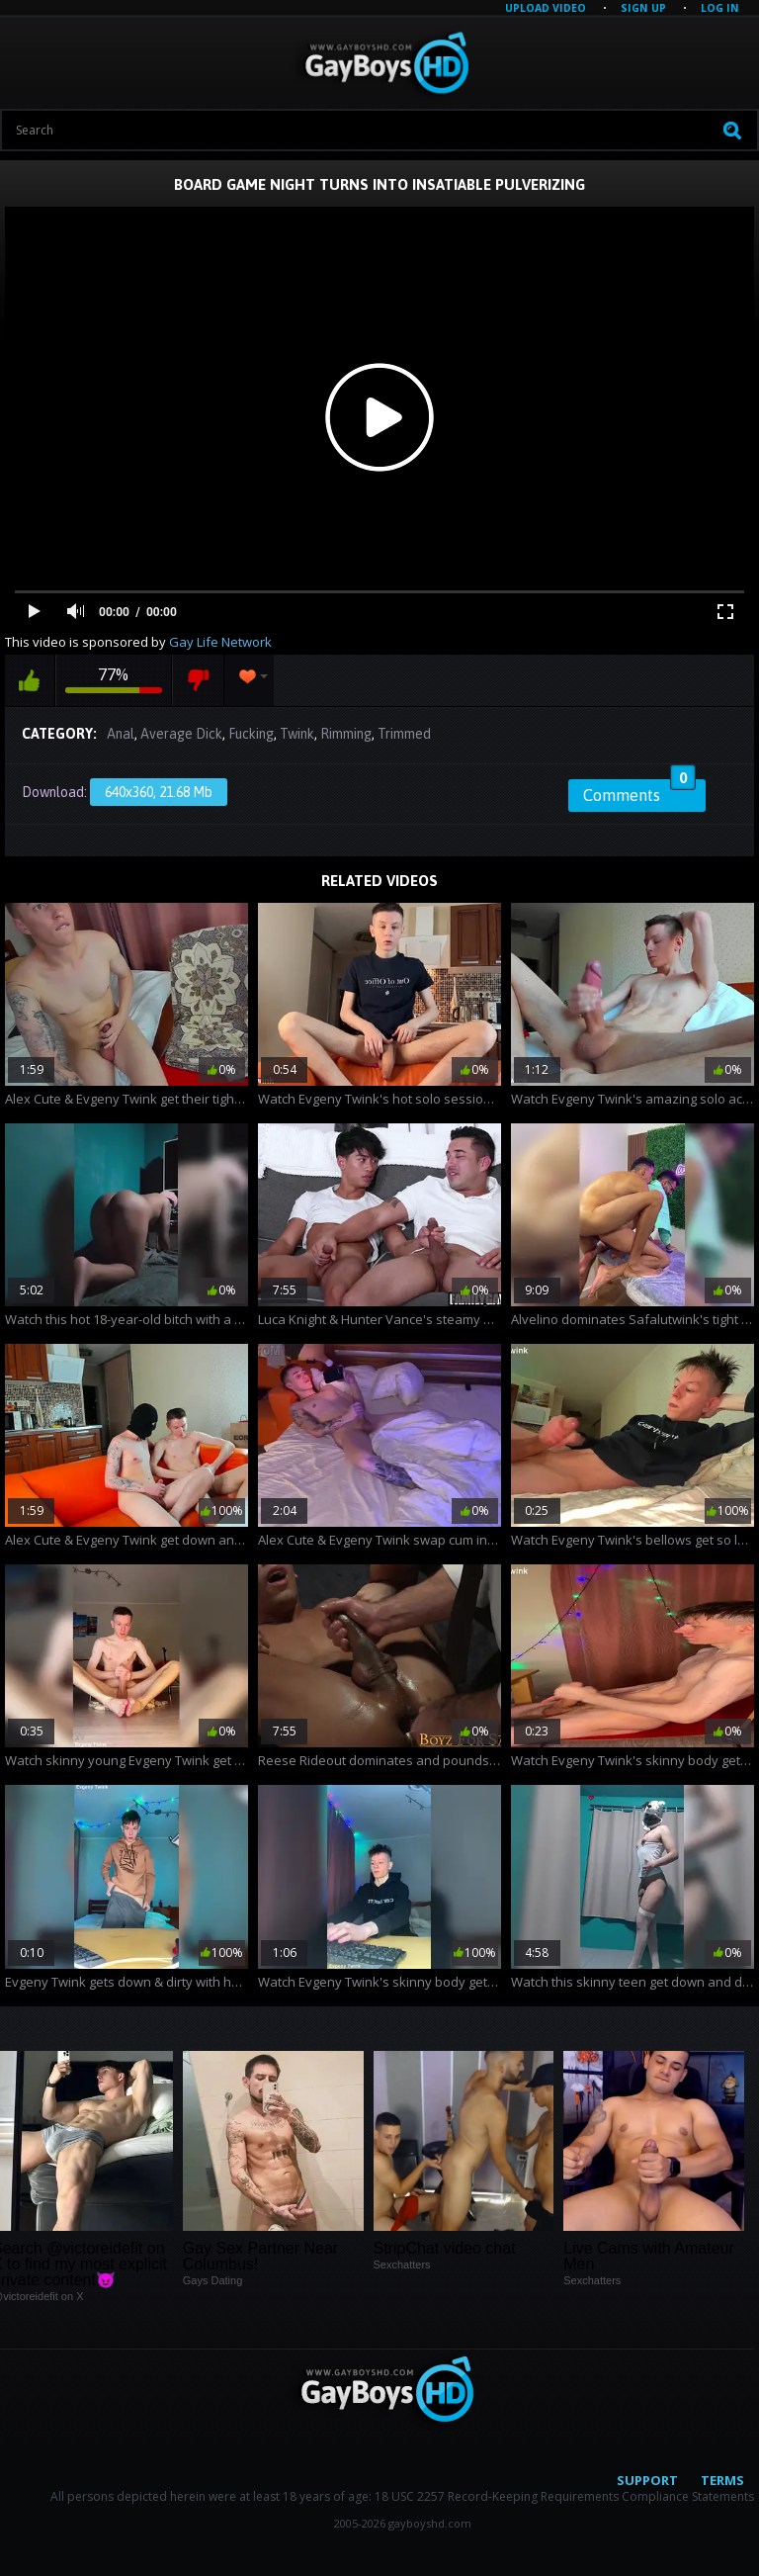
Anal (120, 734)
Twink (297, 734)
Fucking (251, 734)
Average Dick (181, 734)
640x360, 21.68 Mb (158, 792)
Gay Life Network (220, 642)
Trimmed (404, 734)
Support (647, 2480)
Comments (639, 792)
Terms (722, 2480)
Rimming (346, 734)
